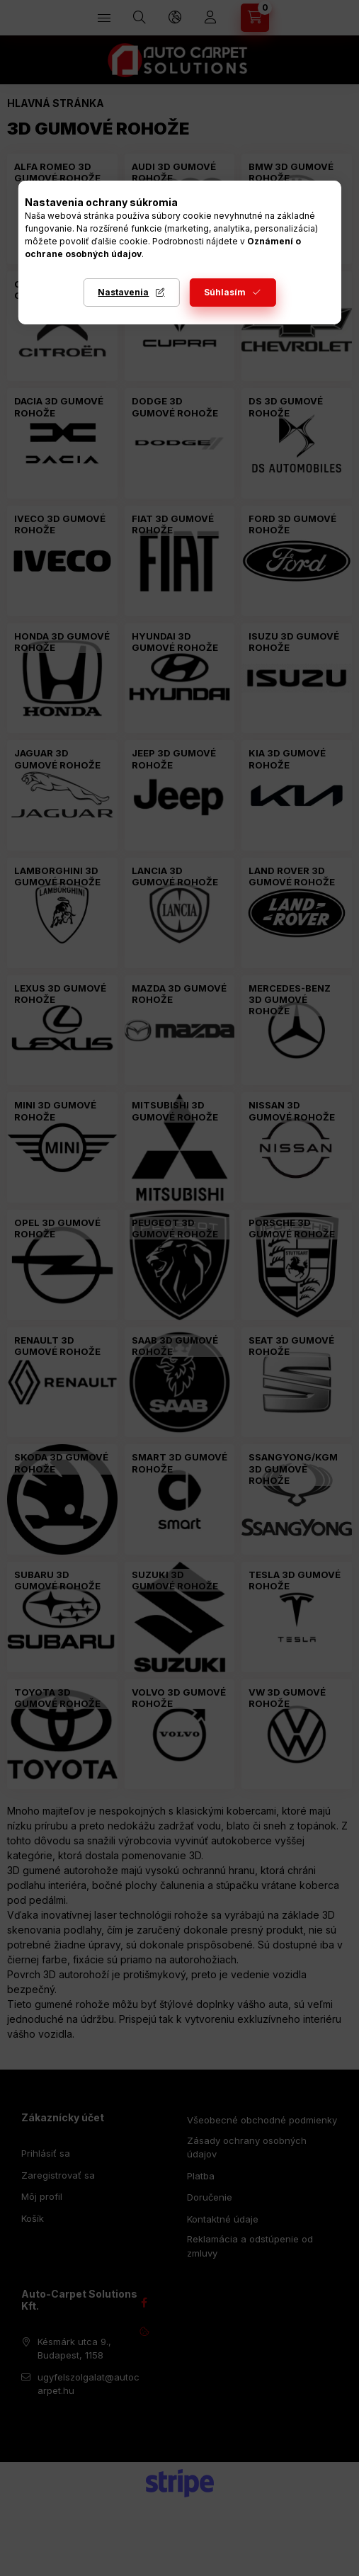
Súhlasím (225, 292)
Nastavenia (123, 292)
